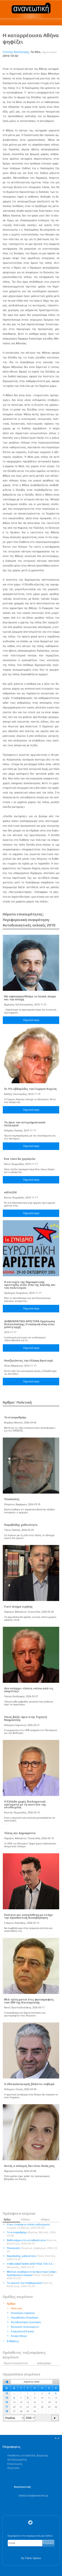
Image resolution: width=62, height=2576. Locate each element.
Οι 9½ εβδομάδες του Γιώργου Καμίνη (30, 1088)
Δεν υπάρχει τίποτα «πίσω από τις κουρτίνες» (28, 1690)
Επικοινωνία (14, 2463)
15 (6, 2397)
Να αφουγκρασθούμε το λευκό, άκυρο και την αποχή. (30, 998)
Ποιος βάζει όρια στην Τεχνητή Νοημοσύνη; (25, 1718)
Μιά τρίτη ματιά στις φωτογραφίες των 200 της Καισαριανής (29, 2001)
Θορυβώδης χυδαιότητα (21, 1524)
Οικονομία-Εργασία (23, 2313)
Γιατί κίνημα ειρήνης (18, 1606)
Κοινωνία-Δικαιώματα (25, 2326)
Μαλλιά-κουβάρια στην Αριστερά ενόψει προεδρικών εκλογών (32, 2275)
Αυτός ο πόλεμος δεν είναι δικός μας (29, 2165)
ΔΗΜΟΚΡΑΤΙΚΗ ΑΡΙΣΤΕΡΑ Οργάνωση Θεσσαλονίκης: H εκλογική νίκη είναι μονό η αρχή (29, 1324)
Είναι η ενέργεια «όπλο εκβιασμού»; (28, 2226)
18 (6, 2411)
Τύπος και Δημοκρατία (20, 1833)
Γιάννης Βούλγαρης (16, 52)
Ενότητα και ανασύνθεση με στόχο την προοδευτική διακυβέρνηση (28, 1916)
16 (6, 2402)
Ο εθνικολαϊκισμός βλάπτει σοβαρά (29, 2084)
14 (6, 2393)
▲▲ (57, 2437)
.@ (33, 2495)
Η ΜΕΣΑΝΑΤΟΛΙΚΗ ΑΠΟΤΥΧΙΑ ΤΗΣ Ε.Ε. (31, 2265)
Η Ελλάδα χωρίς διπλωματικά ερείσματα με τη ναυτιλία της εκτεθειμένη (25, 1804)
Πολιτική (16, 2308)
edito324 (10, 1192)
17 (6, 2407)
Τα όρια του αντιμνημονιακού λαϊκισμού (24, 1124)
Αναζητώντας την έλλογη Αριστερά (28, 1360)
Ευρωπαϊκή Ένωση (22, 2331)
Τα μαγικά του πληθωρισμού (30, 2284)
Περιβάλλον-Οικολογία (24, 2317)
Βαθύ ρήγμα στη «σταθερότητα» (32, 2242)
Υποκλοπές (12, 1499)
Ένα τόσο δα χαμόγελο (19, 1158)
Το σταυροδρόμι (15, 1417)
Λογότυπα (13, 2468)
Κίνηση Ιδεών (19, 2336)
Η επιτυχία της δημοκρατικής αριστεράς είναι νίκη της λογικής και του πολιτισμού (30, 1284)
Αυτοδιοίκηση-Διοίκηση (26, 2322)
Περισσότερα (31, 1020)
